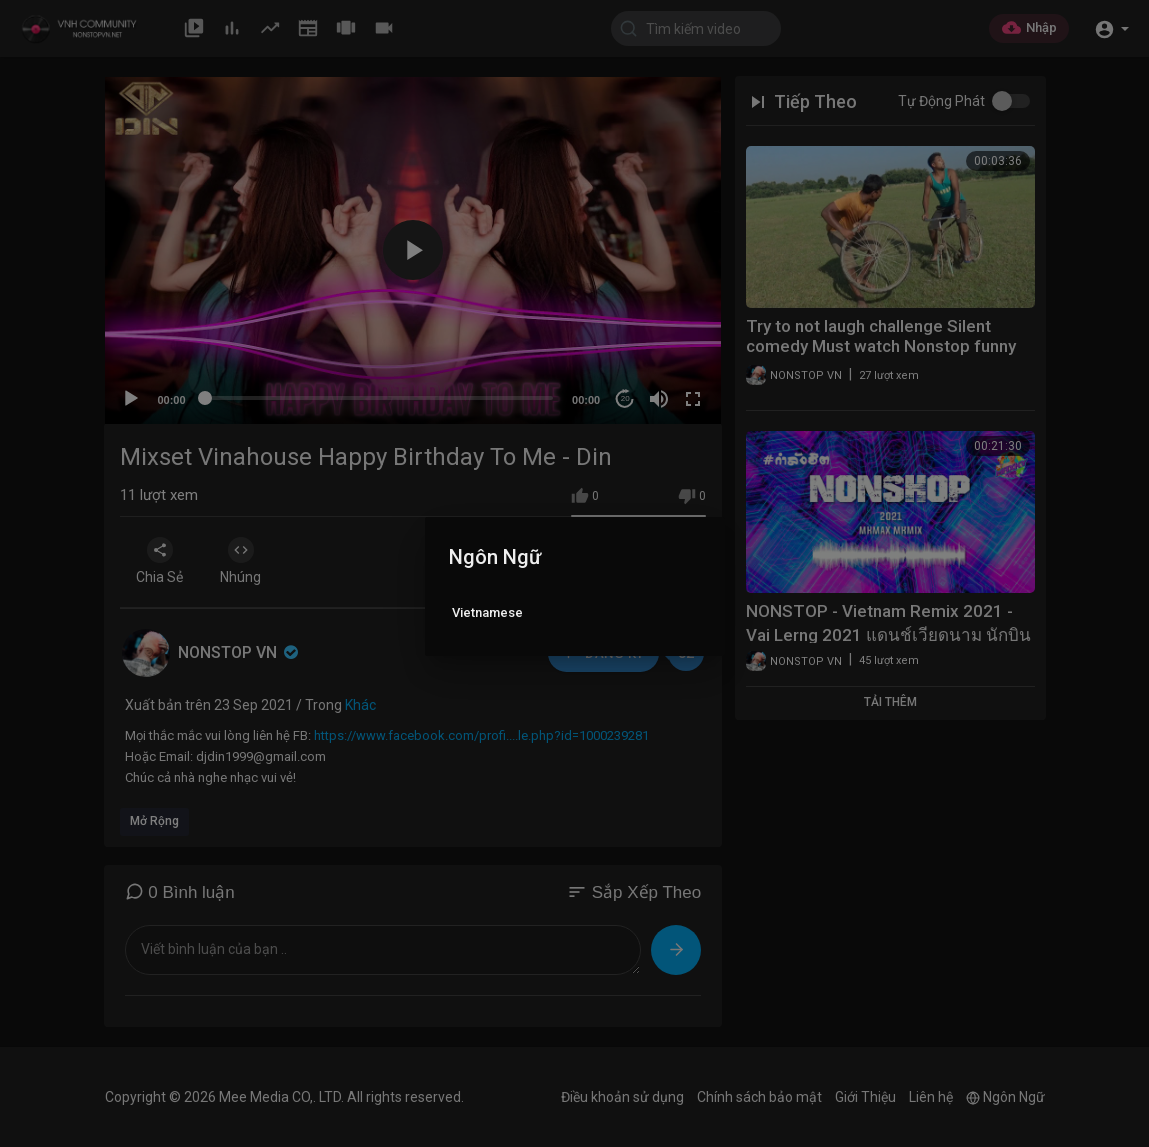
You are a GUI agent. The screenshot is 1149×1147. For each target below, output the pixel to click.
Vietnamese (487, 612)
